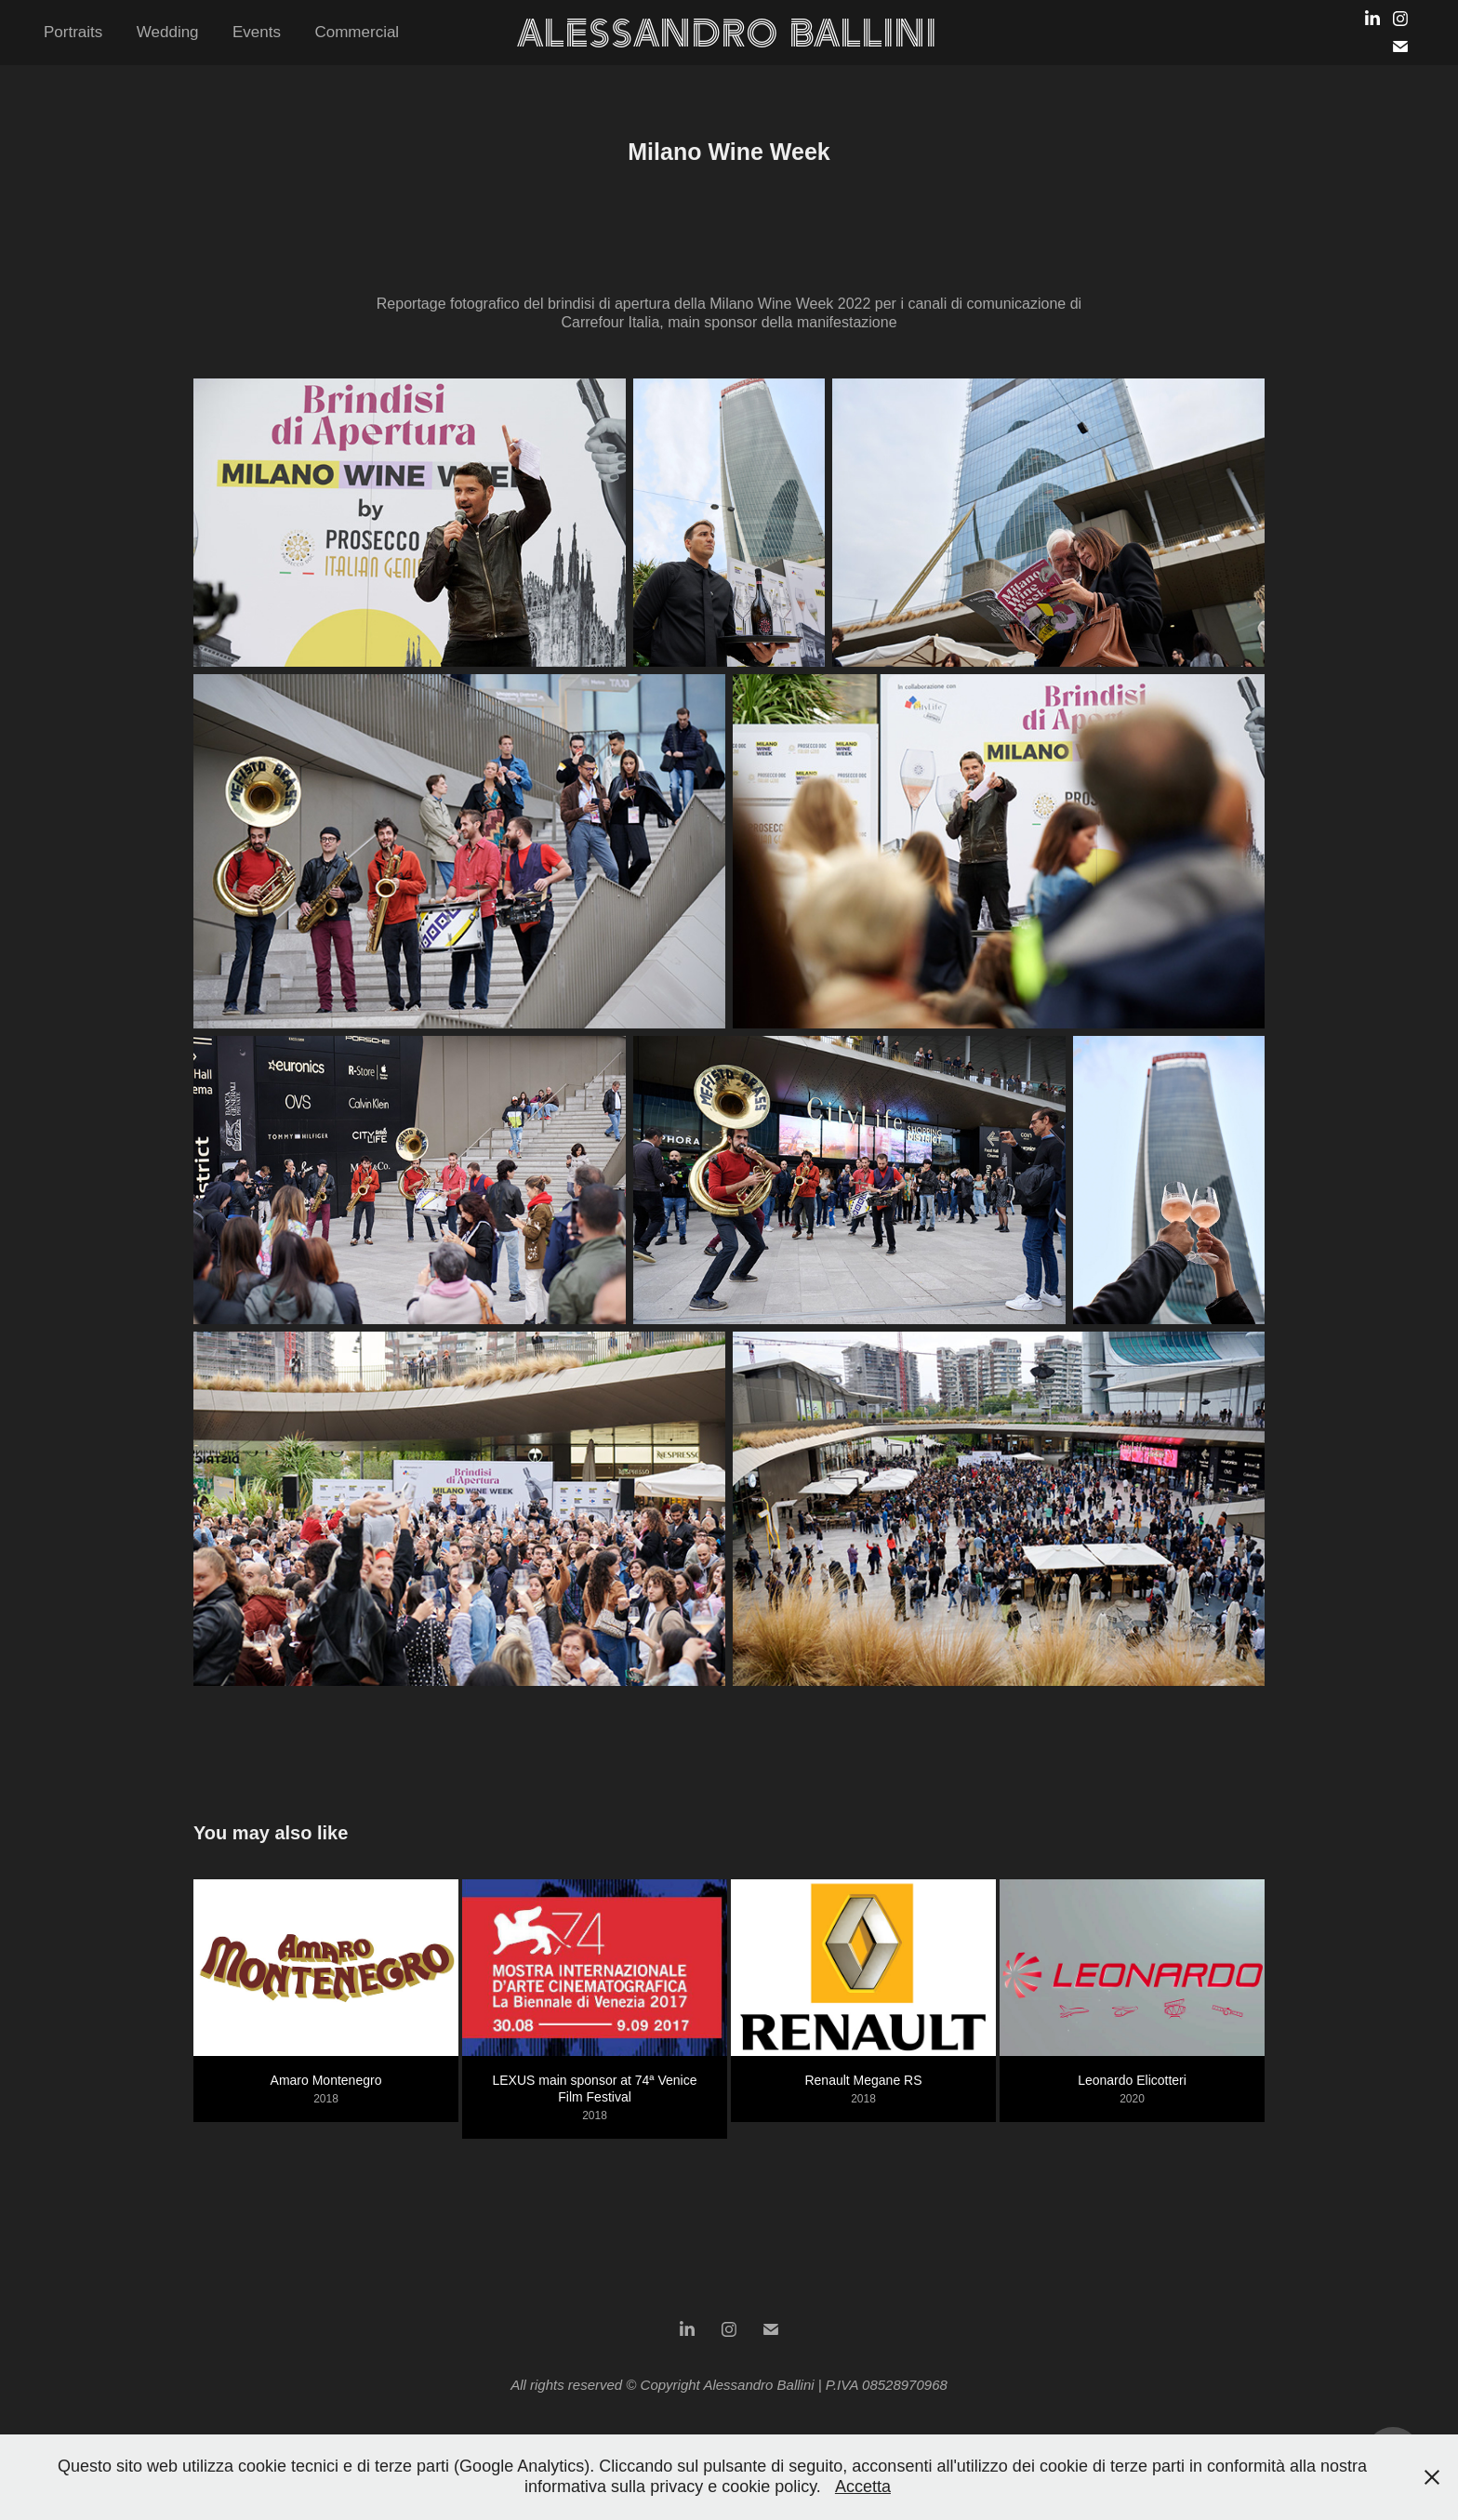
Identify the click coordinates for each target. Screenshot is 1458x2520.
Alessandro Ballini (726, 32)
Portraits (73, 32)
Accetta (863, 2486)
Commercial (356, 32)
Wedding (168, 32)
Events (256, 32)
